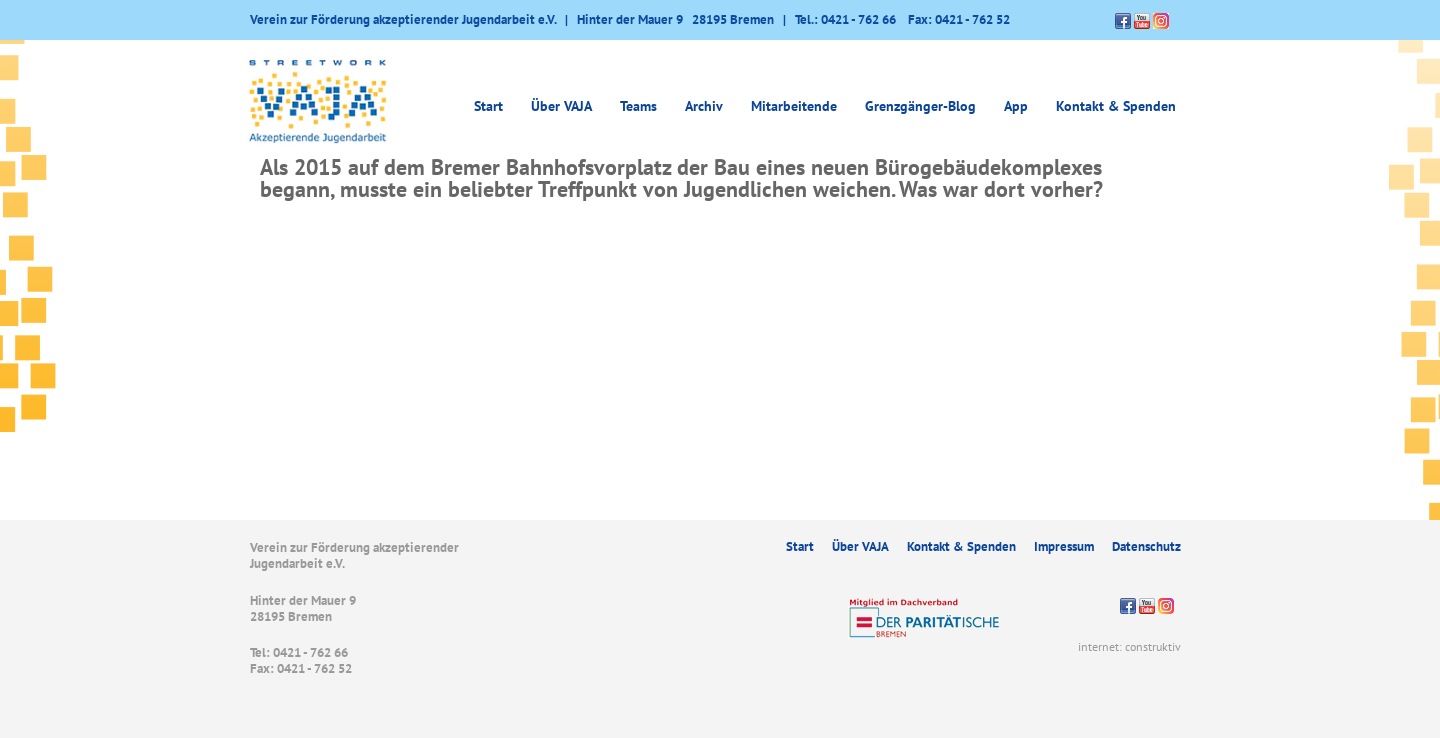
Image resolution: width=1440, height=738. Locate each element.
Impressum (1064, 546)
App (1016, 106)
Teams (638, 106)
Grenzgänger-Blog (920, 106)
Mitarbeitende (794, 106)
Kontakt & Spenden (1116, 106)
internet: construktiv (1129, 646)
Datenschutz (1146, 546)
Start (488, 106)
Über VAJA (561, 106)
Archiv (704, 106)
